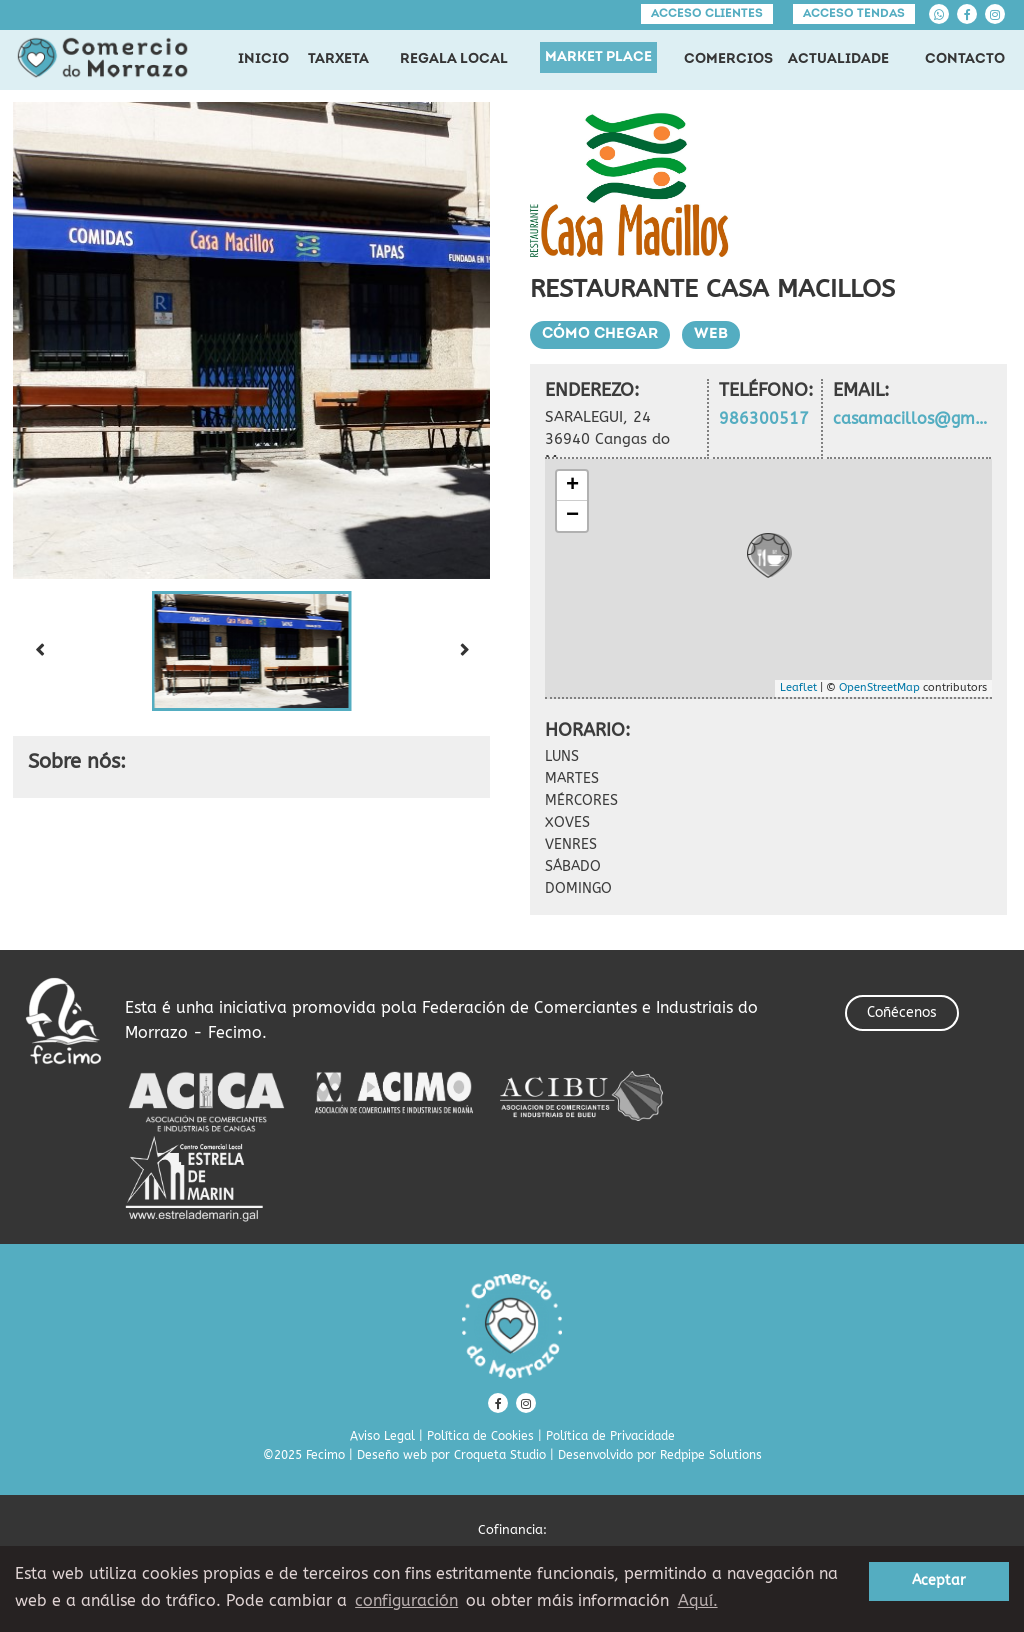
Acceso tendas (854, 14)
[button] (252, 651)
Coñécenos (902, 1012)
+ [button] (572, 486)
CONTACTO (965, 59)
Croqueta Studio (500, 1455)
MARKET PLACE (598, 57)
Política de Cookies (480, 1436)
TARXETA (338, 59)
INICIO (263, 59)
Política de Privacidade (610, 1436)
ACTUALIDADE (838, 59)
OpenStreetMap (879, 687)
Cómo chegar (600, 334)
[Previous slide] (39, 651)
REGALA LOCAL (454, 59)
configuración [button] (406, 1600)
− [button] (572, 516)
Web (711, 334)
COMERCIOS (728, 59)
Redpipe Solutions (711, 1455)
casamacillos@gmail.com (912, 418)
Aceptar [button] (939, 1580)
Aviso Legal (382, 1436)
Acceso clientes (707, 14)
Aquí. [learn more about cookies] (698, 1600)
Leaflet (798, 687)
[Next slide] (464, 651)
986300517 (764, 418)
